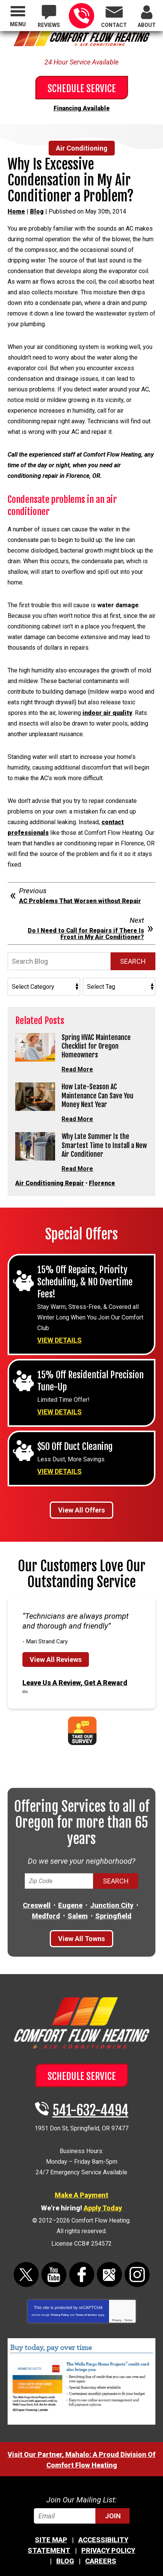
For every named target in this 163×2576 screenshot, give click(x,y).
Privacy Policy (60, 2315)
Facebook (81, 2274)
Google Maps (109, 2274)
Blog (37, 211)
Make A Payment (81, 2195)
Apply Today (103, 2208)
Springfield (113, 1916)
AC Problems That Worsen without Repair (80, 901)
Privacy (117, 2320)
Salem (78, 1916)
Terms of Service (86, 2315)
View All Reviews (56, 1659)
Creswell (37, 1905)
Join (113, 2516)
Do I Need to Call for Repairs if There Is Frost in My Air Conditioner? (86, 934)
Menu (18, 24)
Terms (129, 2320)
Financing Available (82, 108)
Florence (102, 1183)
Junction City (111, 1905)
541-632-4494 (81, 16)
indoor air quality (107, 712)
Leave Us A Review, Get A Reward (74, 1683)
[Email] (82, 2516)
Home (16, 211)
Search (133, 961)
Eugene (70, 1905)
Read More (77, 1069)
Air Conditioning (82, 148)
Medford (46, 1916)
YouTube (53, 2274)
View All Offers (81, 1510)
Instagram (137, 2274)
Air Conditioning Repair (49, 1183)
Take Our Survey (82, 1731)
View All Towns (81, 1939)
